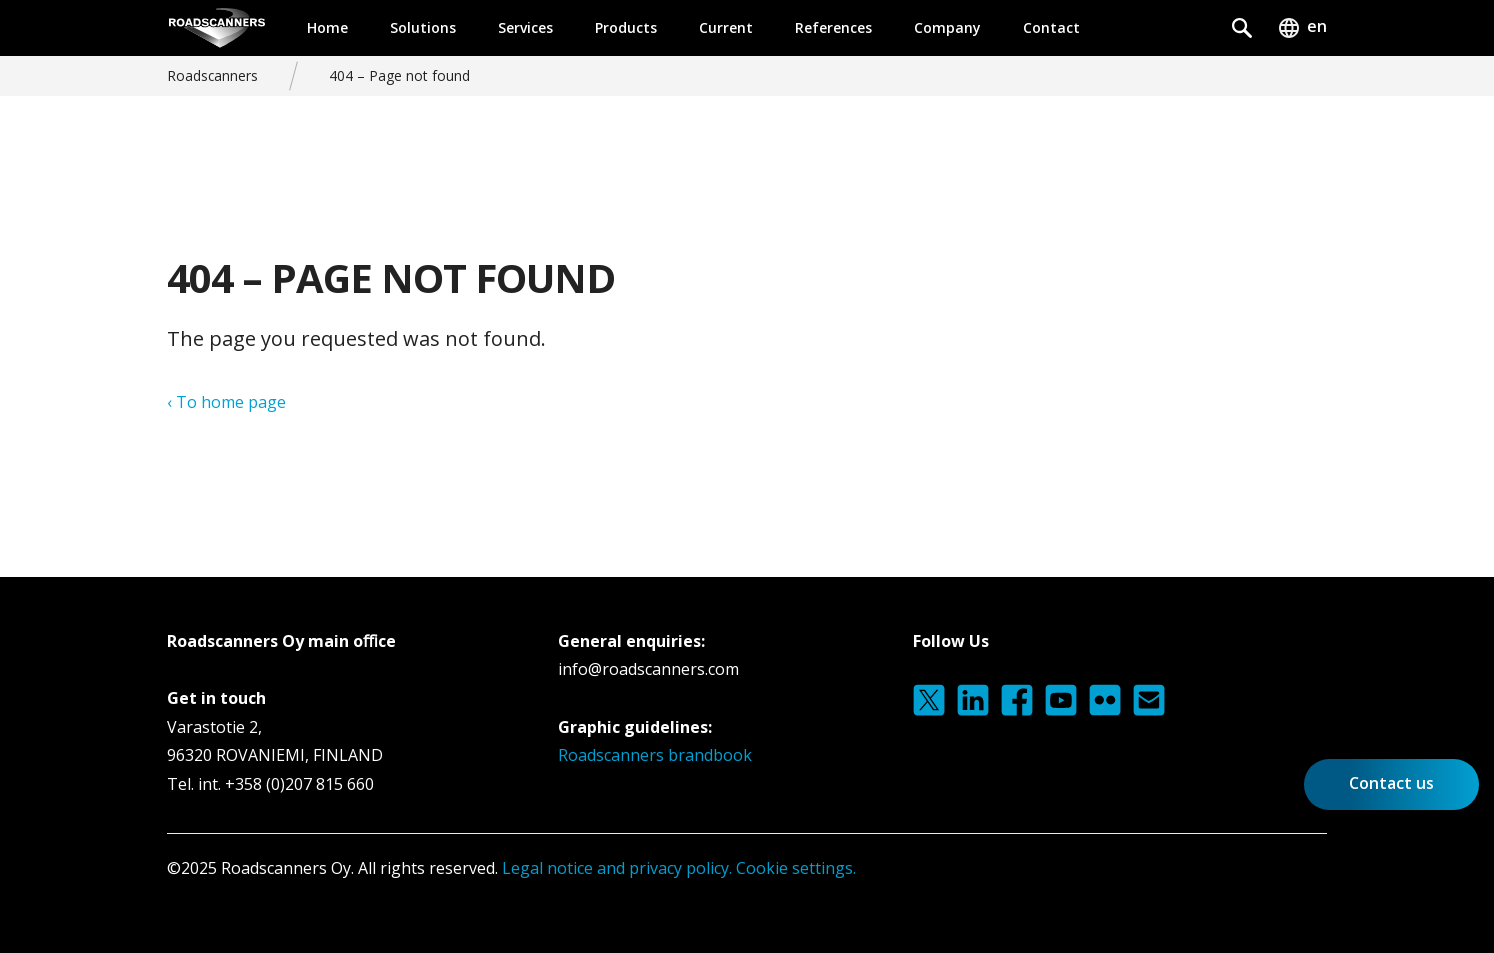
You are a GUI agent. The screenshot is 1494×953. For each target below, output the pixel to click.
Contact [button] (1051, 27)
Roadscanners (212, 75)
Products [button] (626, 27)
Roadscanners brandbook (655, 755)
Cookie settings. (796, 868)
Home (327, 27)
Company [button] (947, 27)
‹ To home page (226, 402)
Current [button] (726, 27)
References (833, 27)
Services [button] (525, 27)
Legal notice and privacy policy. (615, 868)
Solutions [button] (423, 27)
